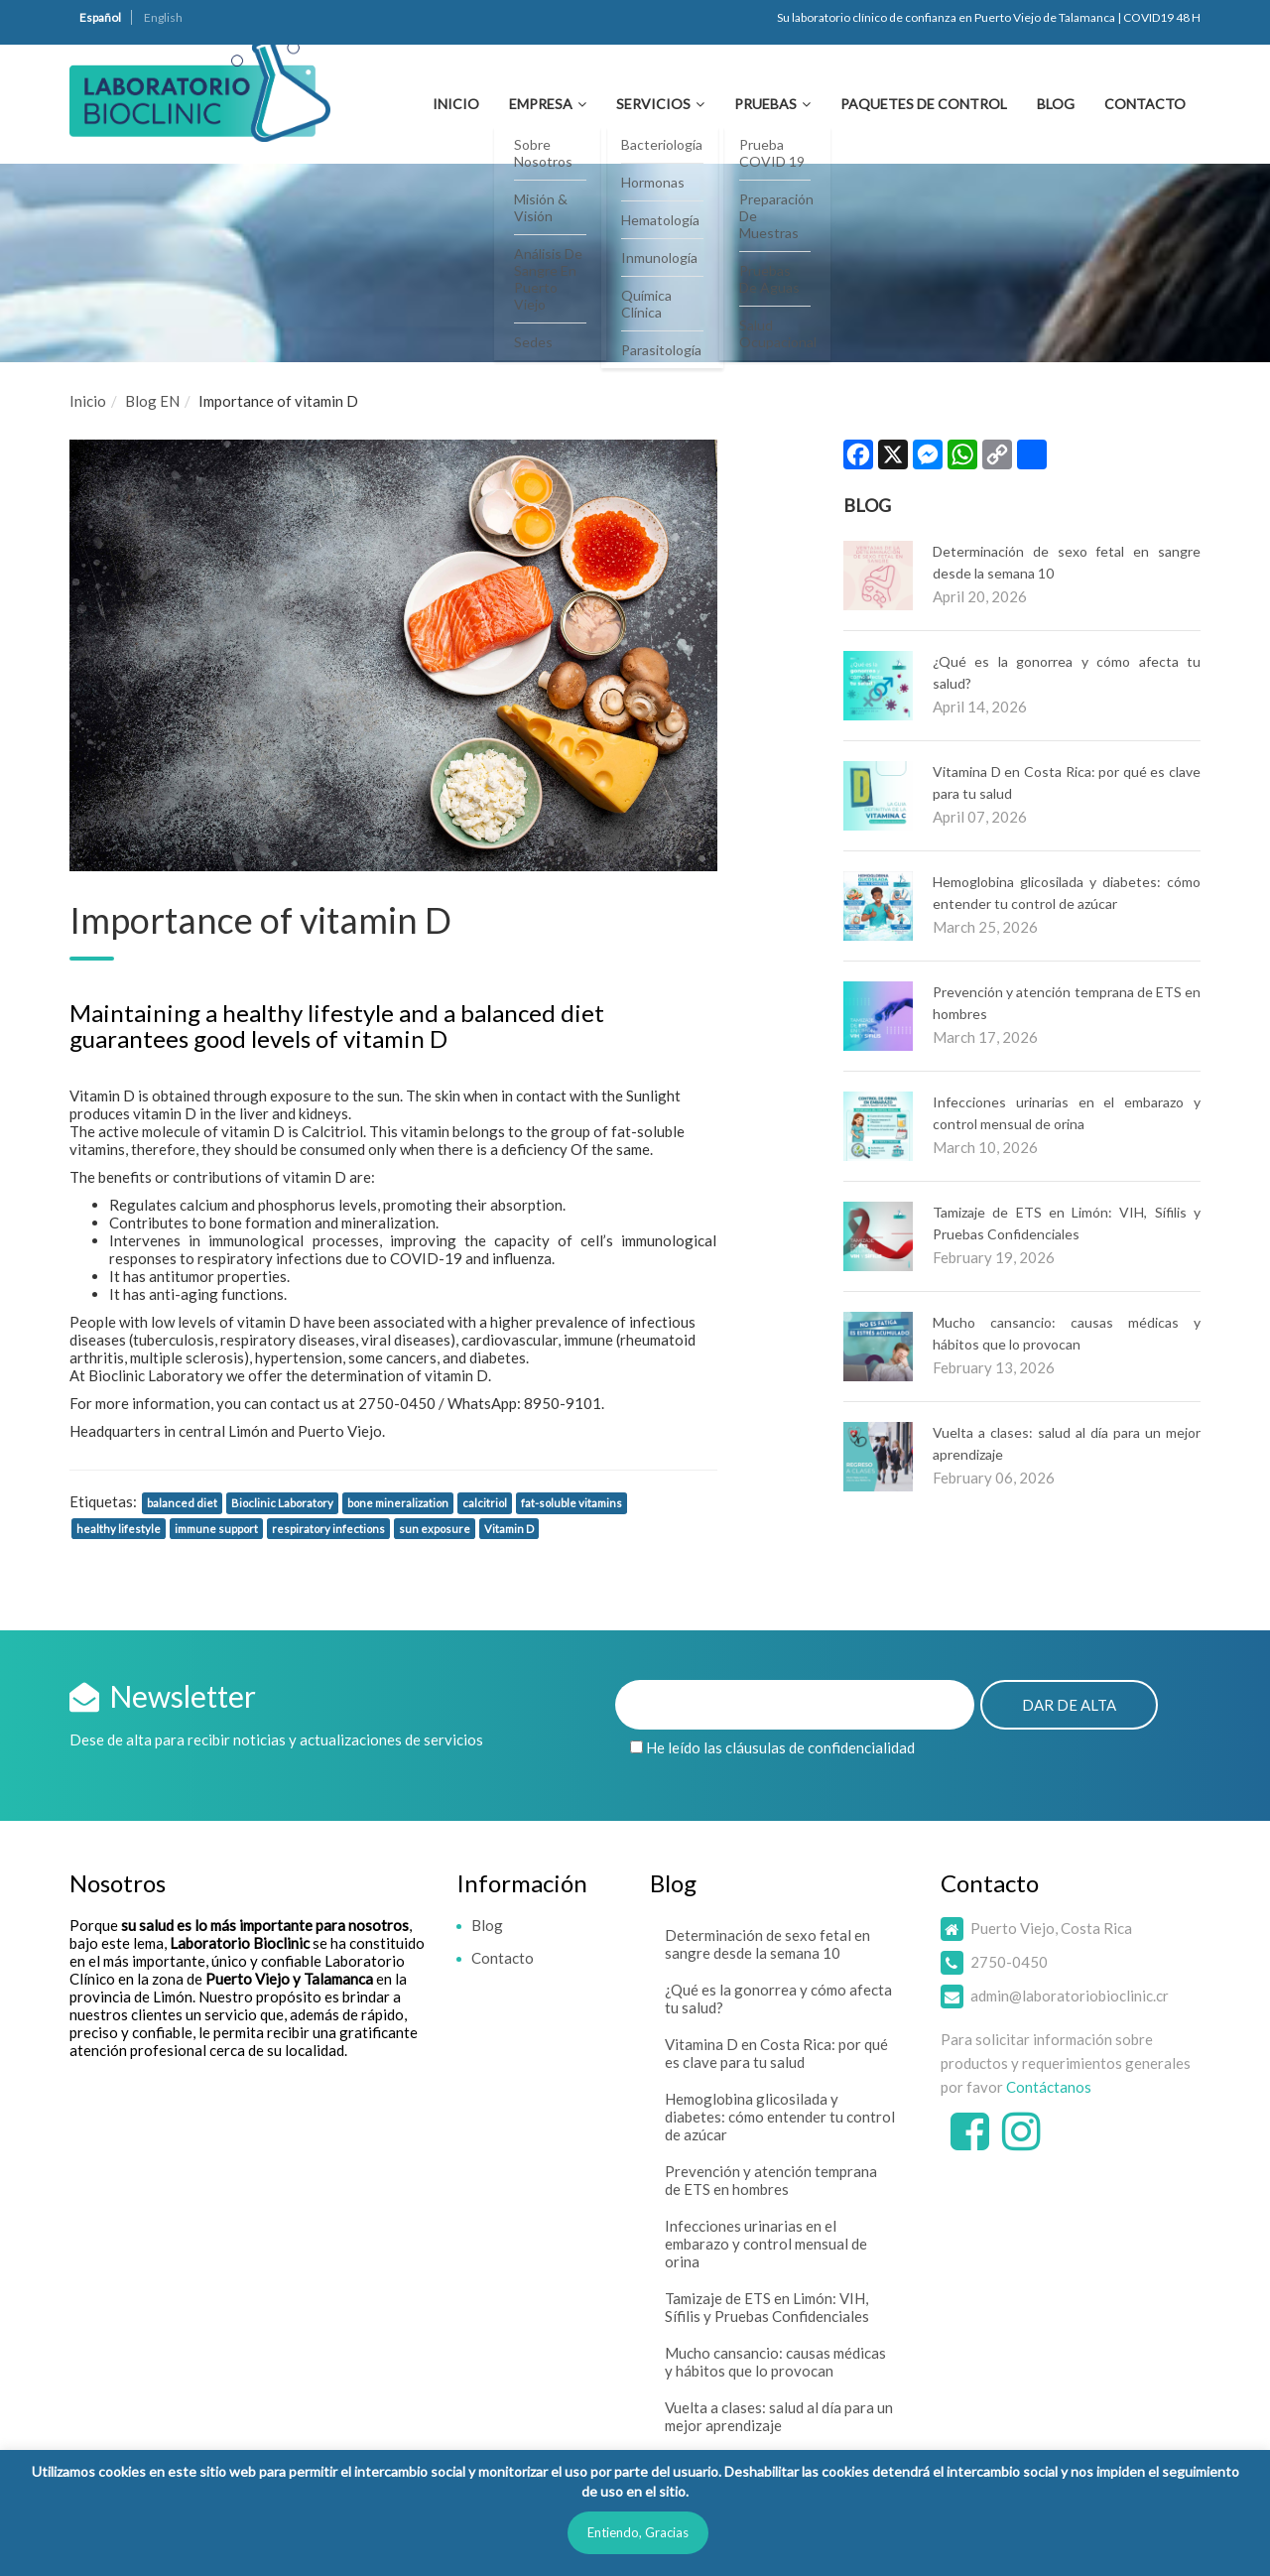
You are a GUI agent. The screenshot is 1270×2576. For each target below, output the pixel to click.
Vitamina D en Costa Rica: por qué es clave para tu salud (776, 2053)
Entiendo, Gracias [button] (638, 2532)
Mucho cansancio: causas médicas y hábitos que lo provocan (775, 2362)
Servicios (653, 103)
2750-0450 (1009, 1962)
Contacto (1145, 103)
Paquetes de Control (923, 103)
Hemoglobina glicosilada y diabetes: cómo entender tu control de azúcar (780, 2116)
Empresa (540, 103)
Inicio (456, 103)
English (163, 17)
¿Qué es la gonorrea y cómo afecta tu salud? (778, 1998)
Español (100, 17)
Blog (1056, 103)
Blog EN (152, 401)
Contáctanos (1048, 2087)
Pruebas (765, 103)
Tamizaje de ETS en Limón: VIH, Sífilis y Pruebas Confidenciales (767, 2307)
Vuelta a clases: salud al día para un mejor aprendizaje (779, 2416)
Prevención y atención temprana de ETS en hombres (771, 2180)
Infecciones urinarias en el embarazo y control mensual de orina (766, 2243)
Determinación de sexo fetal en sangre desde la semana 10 (767, 1944)
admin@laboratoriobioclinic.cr (1069, 1995)
